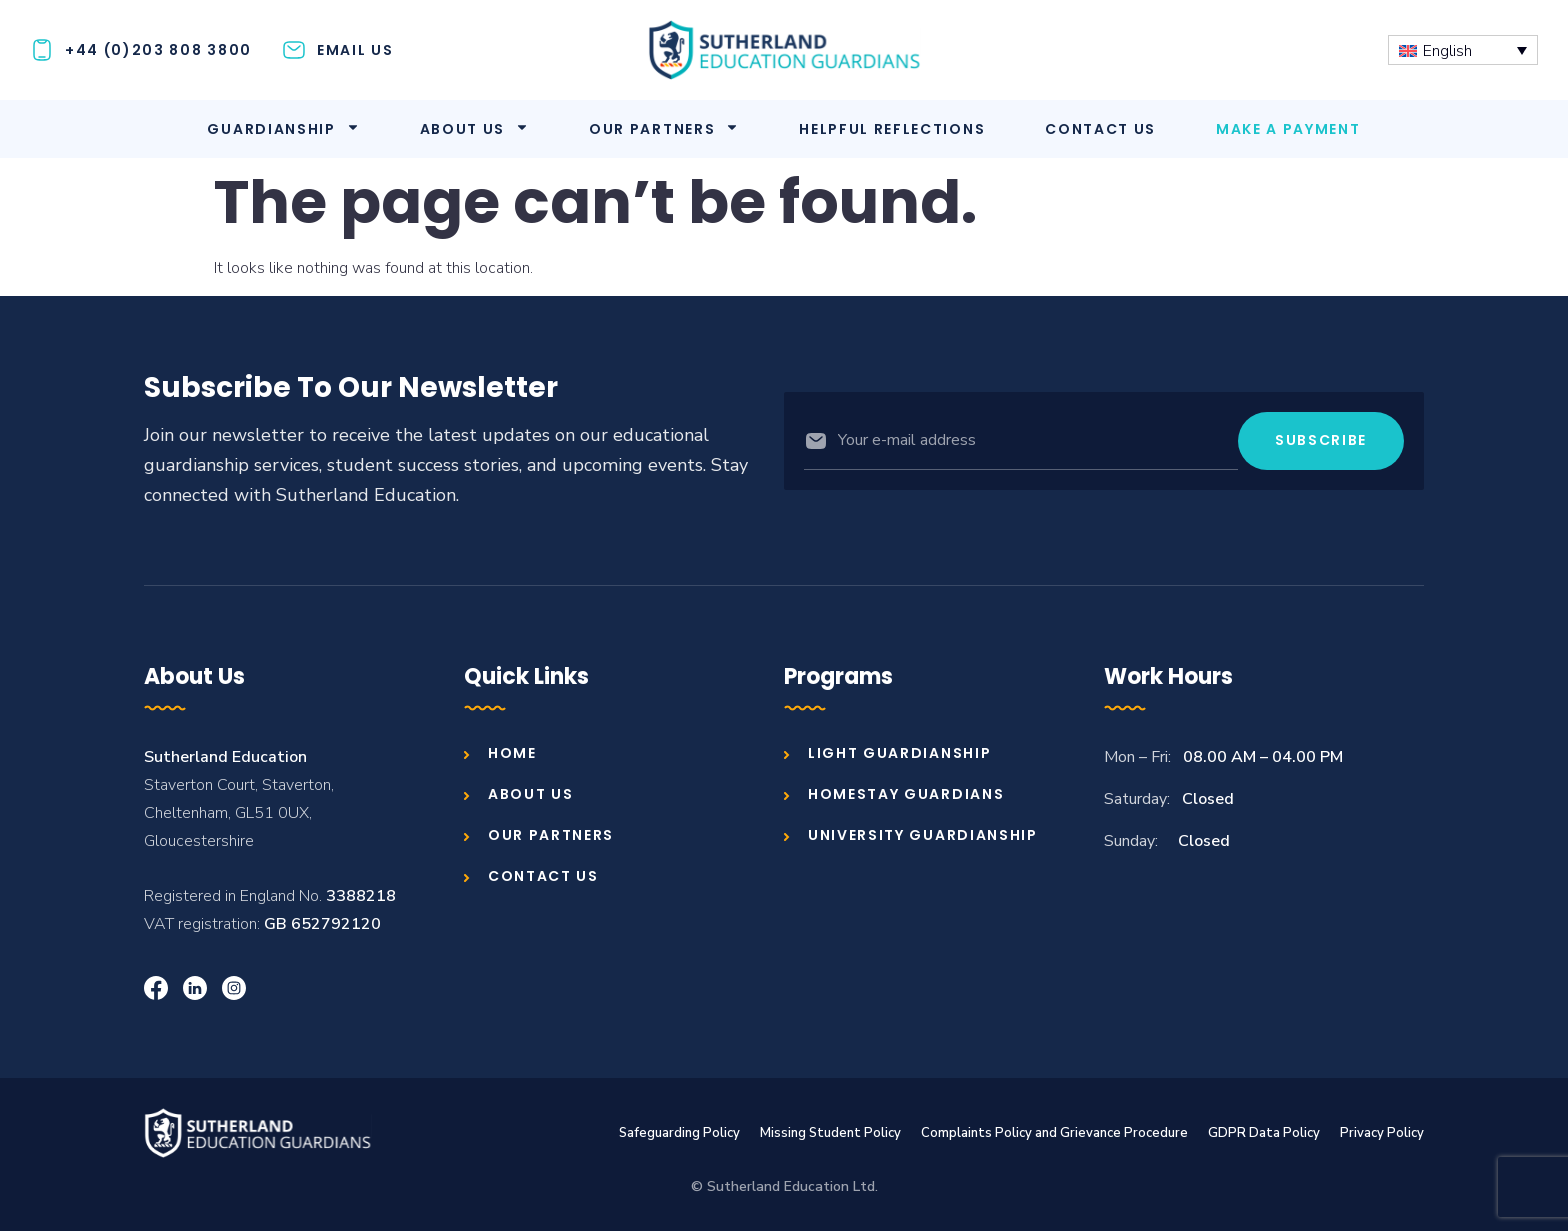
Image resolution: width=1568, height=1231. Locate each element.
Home (512, 753)
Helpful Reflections (892, 129)
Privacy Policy (1382, 1133)
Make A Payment (1288, 129)
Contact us (1100, 129)
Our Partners (664, 129)
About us (474, 129)
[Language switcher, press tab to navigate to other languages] (1463, 49)
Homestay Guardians (906, 794)
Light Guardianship (899, 753)
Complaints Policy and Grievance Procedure (1054, 1133)
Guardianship (283, 129)
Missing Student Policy (830, 1133)
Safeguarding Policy (679, 1133)
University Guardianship (923, 835)
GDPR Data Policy (1264, 1133)
